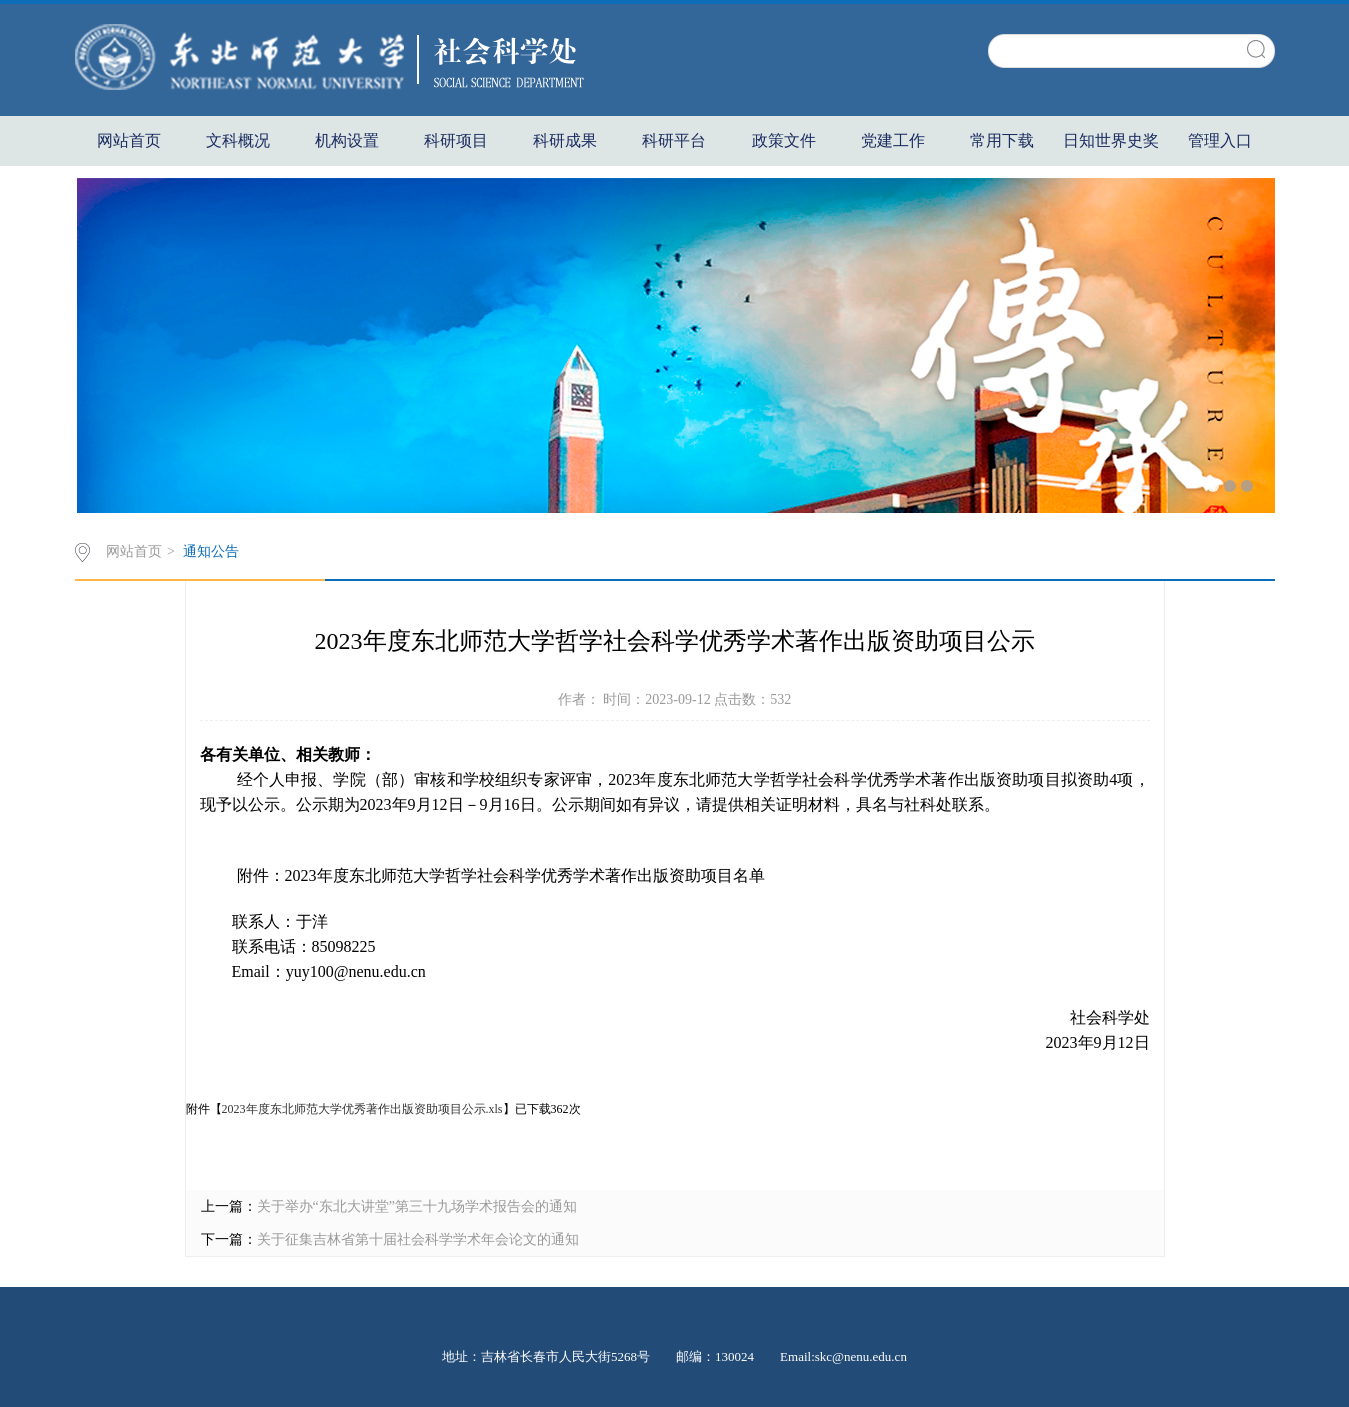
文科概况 (238, 140)
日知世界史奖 (1111, 140)
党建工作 (893, 140)
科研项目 (456, 140)
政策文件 (784, 140)
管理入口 (1220, 140)
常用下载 (1002, 140)
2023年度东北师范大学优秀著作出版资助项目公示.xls (362, 1109)
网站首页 (129, 140)
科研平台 (674, 140)
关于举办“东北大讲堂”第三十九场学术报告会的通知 (417, 1206)
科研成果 (565, 140)
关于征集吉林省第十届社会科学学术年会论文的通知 (418, 1239)
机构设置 (347, 140)
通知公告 (211, 551)
